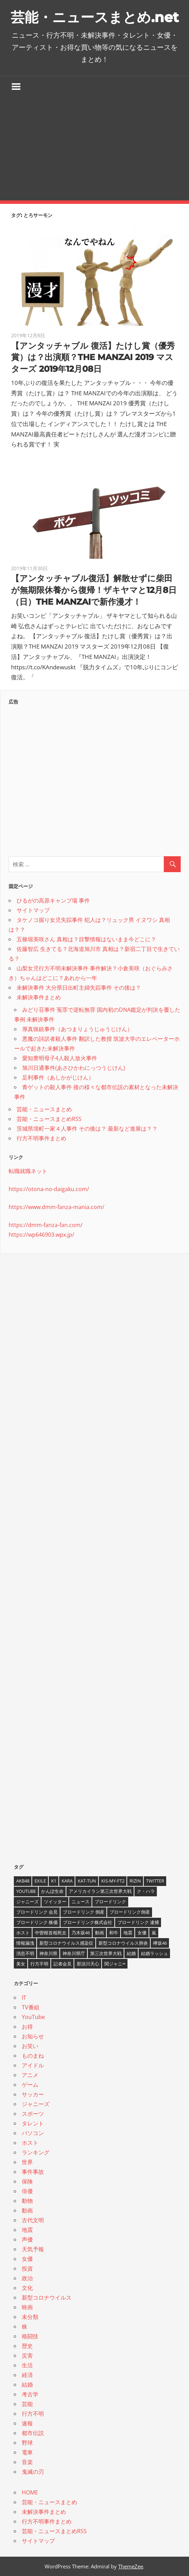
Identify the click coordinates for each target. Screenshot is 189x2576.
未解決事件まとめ (39, 997)
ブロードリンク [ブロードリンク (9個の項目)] (110, 1901)
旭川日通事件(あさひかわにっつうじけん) (73, 1068)
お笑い (30, 2046)
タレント (33, 2123)
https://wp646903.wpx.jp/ (41, 1234)
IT (24, 1997)
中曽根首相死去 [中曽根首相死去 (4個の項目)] (50, 1932)
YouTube (33, 2017)
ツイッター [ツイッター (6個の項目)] (55, 1901)
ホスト (30, 2142)
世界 (27, 2162)
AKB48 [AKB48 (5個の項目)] (22, 1881)
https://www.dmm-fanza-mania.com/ (56, 1207)
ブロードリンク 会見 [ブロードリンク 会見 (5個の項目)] (37, 1912)
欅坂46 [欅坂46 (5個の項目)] (160, 1943)
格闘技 (30, 2336)
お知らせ (33, 2036)
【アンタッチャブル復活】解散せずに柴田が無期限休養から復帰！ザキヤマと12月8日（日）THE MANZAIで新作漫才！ (94, 589)
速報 (27, 2423)
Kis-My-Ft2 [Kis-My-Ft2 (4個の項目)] (112, 1881)
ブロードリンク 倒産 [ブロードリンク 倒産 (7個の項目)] (83, 1912)
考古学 (30, 2394)
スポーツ (33, 2113)
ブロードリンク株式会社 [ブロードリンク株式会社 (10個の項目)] (87, 1922)
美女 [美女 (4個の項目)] (20, 1964)
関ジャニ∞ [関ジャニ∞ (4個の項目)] (114, 1964)
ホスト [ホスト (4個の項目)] (23, 1932)
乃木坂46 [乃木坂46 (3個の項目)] (81, 1932)
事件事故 (33, 2172)
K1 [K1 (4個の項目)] (53, 1881)
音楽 (27, 2462)
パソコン (33, 2133)
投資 (27, 2268)
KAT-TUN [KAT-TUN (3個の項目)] (87, 1881)
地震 (27, 2230)
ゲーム (30, 2084)
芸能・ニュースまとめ (44, 1109)
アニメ (30, 2075)
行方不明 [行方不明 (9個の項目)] (39, 1964)
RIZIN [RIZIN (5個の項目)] (135, 1881)
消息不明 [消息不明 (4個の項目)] (25, 1953)
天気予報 (33, 2249)
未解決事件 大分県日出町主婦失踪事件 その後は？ (79, 987)
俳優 (27, 2191)
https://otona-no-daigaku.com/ (49, 1189)
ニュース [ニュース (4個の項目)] (80, 1901)
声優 (27, 2239)
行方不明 (33, 2413)
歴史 (27, 2346)
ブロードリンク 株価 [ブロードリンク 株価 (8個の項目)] (37, 1922)
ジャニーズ (35, 2104)
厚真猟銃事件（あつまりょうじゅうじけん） (77, 1029)
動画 (27, 2210)
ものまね (33, 2055)
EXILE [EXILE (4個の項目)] (40, 1881)
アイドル (33, 2065)
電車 (27, 2452)
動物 (27, 2201)
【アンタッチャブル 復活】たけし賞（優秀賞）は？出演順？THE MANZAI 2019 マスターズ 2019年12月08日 (93, 357)
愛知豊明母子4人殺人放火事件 (59, 1058)
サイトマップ (33, 910)
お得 (27, 2026)
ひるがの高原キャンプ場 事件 (53, 900)
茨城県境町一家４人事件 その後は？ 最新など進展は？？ (87, 1128)
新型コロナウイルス (47, 2297)
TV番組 (30, 2007)
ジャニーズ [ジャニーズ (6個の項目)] (27, 1901)
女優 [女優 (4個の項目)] (142, 1932)
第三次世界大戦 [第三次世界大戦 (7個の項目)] (106, 1953)
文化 (27, 2288)
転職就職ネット (28, 1171)
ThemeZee (130, 2566)
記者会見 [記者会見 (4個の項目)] (63, 1964)
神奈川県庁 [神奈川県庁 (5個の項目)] (74, 1953)
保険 (27, 2181)
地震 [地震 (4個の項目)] (127, 1932)
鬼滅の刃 (33, 2471)
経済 (27, 2375)
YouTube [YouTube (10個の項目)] (26, 1891)
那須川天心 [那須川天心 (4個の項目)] (88, 1964)
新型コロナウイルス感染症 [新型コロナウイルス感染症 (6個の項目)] (66, 1943)
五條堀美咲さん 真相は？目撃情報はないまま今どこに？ (86, 939)
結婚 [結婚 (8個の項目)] (131, 1953)
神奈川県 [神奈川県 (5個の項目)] (48, 1953)
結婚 (27, 2384)
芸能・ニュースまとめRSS (49, 1119)
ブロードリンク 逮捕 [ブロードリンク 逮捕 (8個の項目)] (138, 1922)
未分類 (30, 2317)
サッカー (33, 2094)
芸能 (27, 2404)
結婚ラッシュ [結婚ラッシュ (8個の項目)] (154, 1953)
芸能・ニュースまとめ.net (95, 17)
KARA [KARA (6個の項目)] (67, 1881)
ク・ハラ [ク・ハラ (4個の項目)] (146, 1891)
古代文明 (33, 2220)
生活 (27, 2365)
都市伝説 (33, 2433)
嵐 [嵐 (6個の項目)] (154, 1932)
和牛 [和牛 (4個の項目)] (113, 1932)
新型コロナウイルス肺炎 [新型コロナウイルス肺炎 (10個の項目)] (123, 1943)
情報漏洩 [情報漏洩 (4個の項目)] (25, 1943)
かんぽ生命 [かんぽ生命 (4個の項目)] (52, 1891)
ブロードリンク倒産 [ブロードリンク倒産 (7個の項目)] (130, 1912)
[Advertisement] (94, 148)
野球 (27, 2442)
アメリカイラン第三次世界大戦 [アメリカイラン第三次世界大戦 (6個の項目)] (100, 1891)
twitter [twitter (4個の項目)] (155, 1881)
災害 (27, 2355)
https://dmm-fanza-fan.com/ (46, 1225)
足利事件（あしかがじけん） (58, 1077)
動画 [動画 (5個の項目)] (99, 1932)
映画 (27, 2307)
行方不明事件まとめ (41, 1138)
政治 (27, 2278)
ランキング (35, 2152)
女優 (27, 2259)
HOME (30, 2492)
